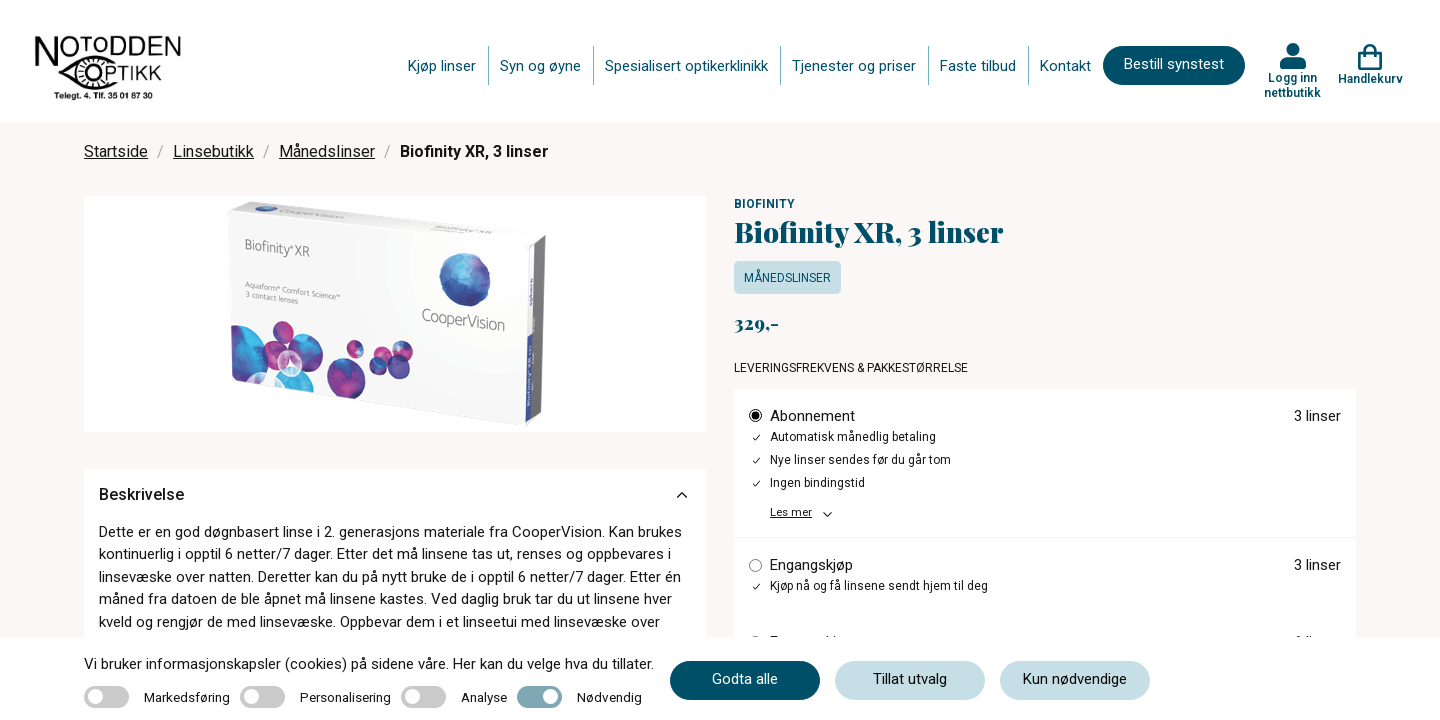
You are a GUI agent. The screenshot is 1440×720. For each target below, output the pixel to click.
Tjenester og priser (854, 66)
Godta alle (745, 679)
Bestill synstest (1174, 64)
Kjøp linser (442, 66)
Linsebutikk (213, 151)
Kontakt (1065, 66)
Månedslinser (327, 151)
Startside (116, 151)
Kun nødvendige (1075, 679)
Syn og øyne (540, 66)
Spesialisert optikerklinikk (686, 66)
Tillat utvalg (910, 679)
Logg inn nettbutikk (1292, 85)
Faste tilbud (978, 66)
